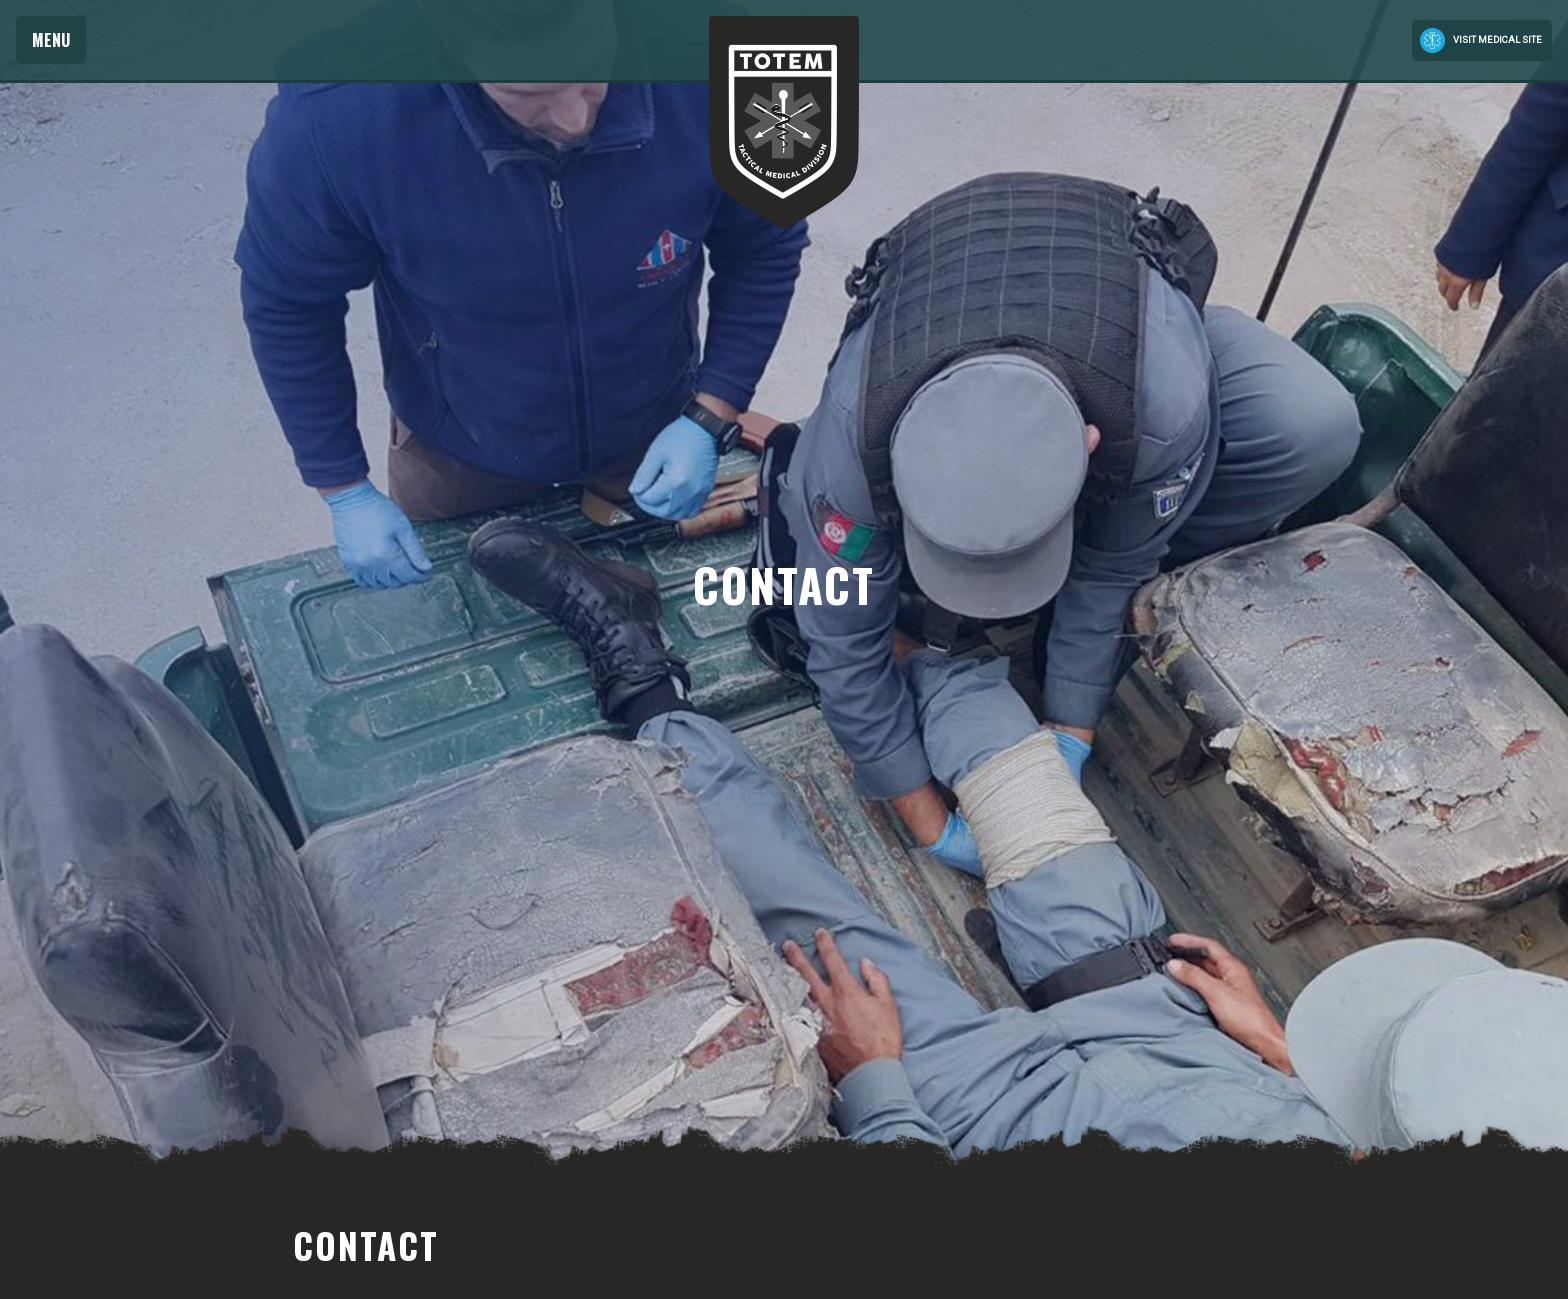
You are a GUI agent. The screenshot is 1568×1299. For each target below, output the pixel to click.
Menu (51, 40)
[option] (784, 584)
